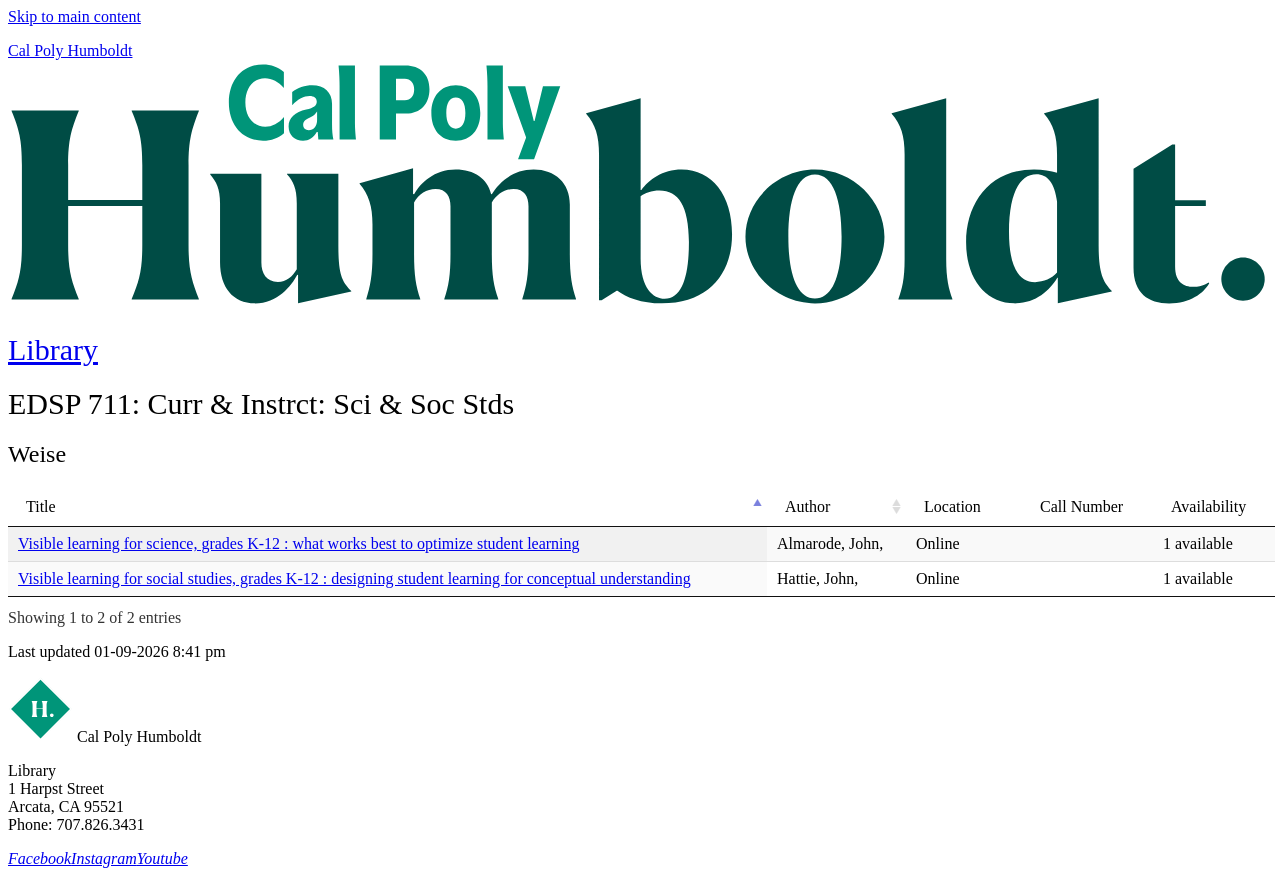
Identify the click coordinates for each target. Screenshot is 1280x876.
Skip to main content (74, 16)
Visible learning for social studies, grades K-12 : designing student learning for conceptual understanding (354, 578)
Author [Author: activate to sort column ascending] (807, 506)
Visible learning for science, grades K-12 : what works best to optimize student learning (299, 543)
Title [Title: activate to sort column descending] (41, 506)
